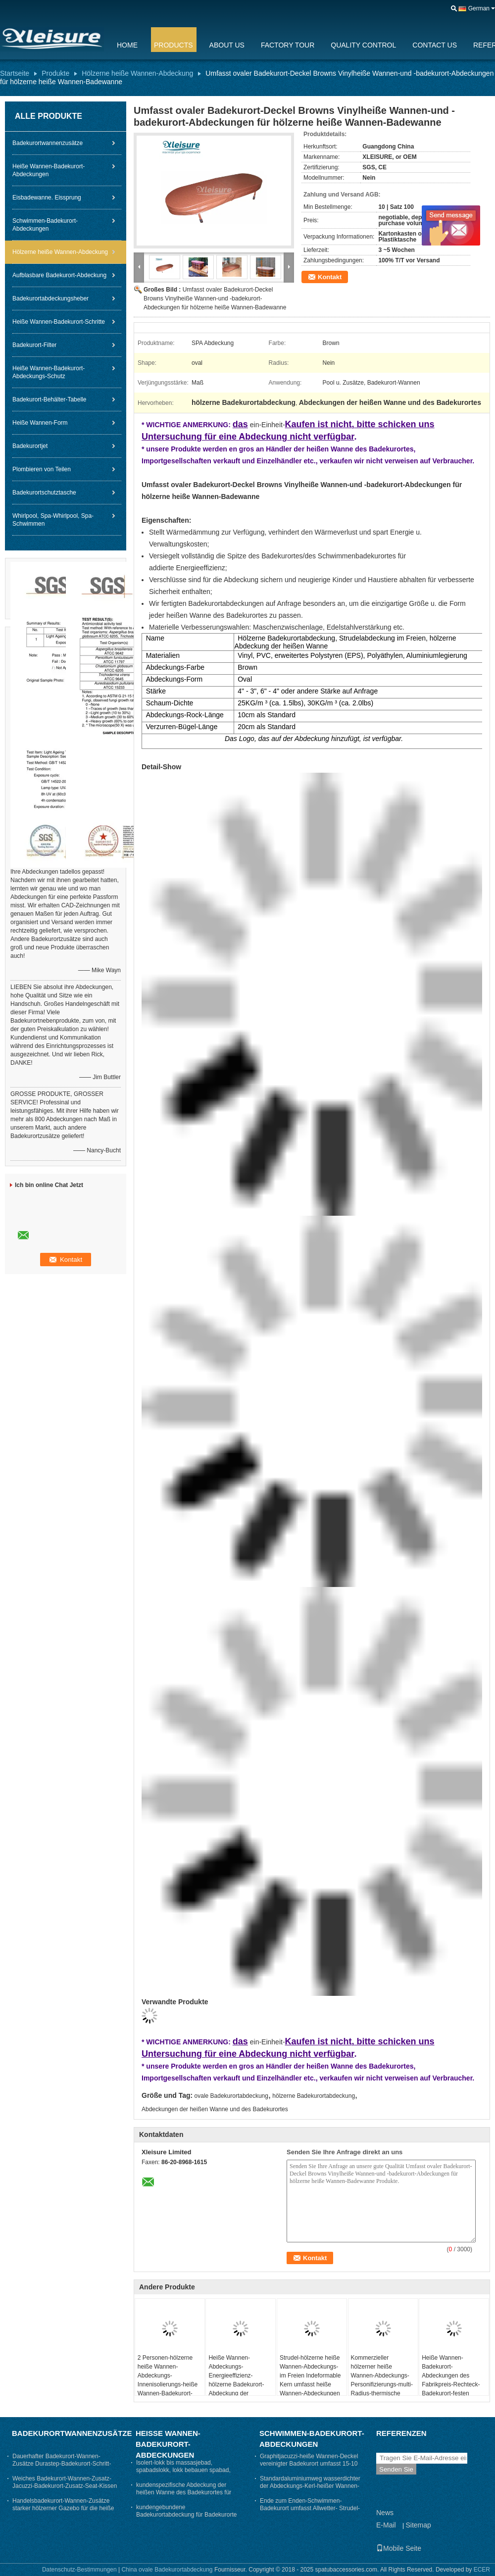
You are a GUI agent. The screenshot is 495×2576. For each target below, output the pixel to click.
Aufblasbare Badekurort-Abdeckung (59, 275)
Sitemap (418, 2525)
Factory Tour (287, 45)
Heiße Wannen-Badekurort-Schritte (58, 321)
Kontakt (330, 277)
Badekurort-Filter (34, 345)
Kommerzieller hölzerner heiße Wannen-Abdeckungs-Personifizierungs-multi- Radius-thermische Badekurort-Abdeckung (382, 2380)
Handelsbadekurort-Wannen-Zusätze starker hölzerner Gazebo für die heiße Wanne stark (63, 2508)
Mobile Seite (398, 2548)
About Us (227, 45)
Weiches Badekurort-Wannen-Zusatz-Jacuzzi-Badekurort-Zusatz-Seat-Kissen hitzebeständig (64, 2486)
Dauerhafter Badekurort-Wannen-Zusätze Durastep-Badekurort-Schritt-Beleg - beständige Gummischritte (61, 2464)
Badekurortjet (30, 446)
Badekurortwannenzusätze (47, 143)
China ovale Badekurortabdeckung (166, 2569)
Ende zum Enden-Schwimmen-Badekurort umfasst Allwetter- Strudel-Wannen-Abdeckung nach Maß (310, 2508)
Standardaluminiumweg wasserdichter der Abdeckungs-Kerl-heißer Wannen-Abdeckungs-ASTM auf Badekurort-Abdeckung (310, 2489)
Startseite (14, 73)
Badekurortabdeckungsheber (50, 298)
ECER (482, 2569)
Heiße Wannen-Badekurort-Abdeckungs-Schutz (48, 372)
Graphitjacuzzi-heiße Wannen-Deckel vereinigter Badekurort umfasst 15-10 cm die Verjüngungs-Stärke (309, 2464)
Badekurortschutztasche (44, 492)
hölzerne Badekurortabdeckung (313, 2095)
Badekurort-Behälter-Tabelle (49, 399)
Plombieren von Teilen (41, 469)
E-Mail (386, 2525)
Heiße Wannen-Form (40, 422)
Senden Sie (396, 2469)
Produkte (55, 73)
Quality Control (363, 45)
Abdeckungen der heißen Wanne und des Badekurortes (215, 2109)
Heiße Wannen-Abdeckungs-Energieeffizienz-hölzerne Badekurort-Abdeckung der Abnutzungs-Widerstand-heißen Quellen (236, 2389)
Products (173, 45)
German (479, 8)
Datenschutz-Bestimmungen (79, 2569)
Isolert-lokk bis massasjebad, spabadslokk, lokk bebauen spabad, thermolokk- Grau (183, 2470)
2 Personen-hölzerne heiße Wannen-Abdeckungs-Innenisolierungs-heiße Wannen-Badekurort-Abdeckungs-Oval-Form (169, 2380)
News (385, 2513)
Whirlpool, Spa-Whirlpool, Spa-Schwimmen (53, 519)
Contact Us (434, 45)
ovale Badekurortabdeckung (231, 2095)
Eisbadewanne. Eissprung (46, 197)
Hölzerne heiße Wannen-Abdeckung (137, 73)
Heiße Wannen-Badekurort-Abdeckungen (48, 170)
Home (127, 45)
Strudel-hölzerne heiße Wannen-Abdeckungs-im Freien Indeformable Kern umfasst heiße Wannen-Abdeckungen (310, 2375)
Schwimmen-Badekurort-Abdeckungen (45, 224)
